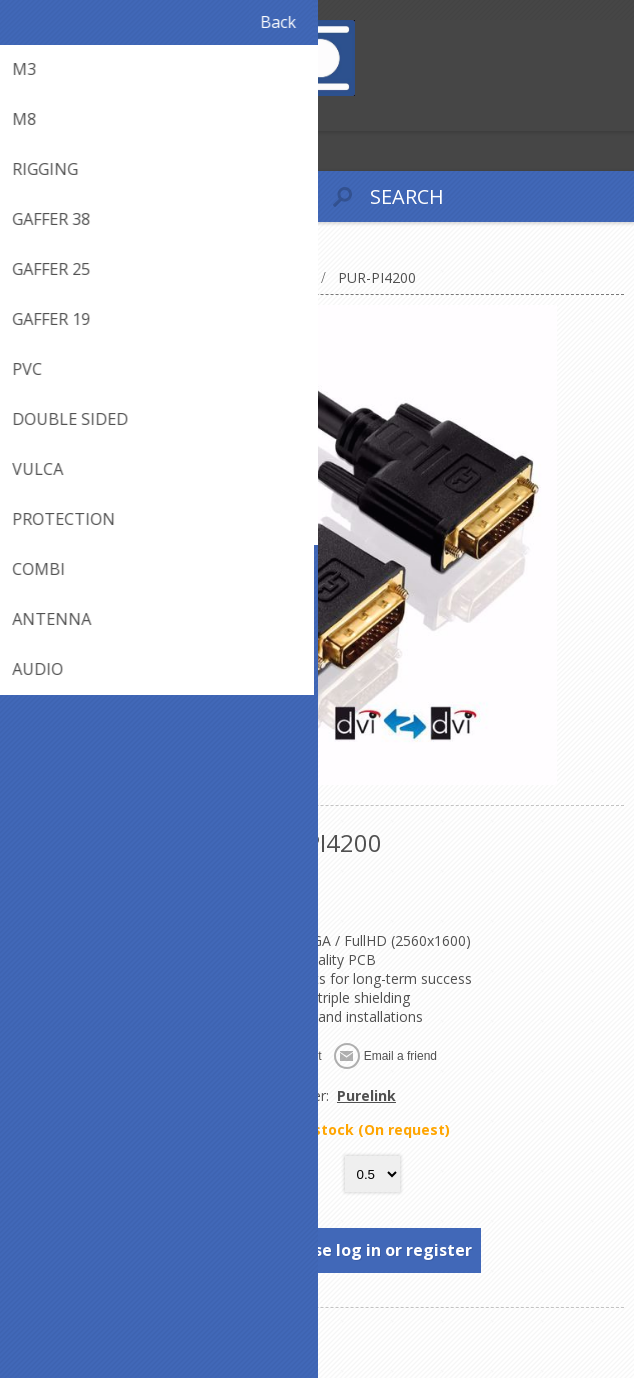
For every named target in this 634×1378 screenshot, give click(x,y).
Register (19, 113)
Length (285, 1175)
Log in (58, 113)
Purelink (366, 1095)
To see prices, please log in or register (318, 1250)
